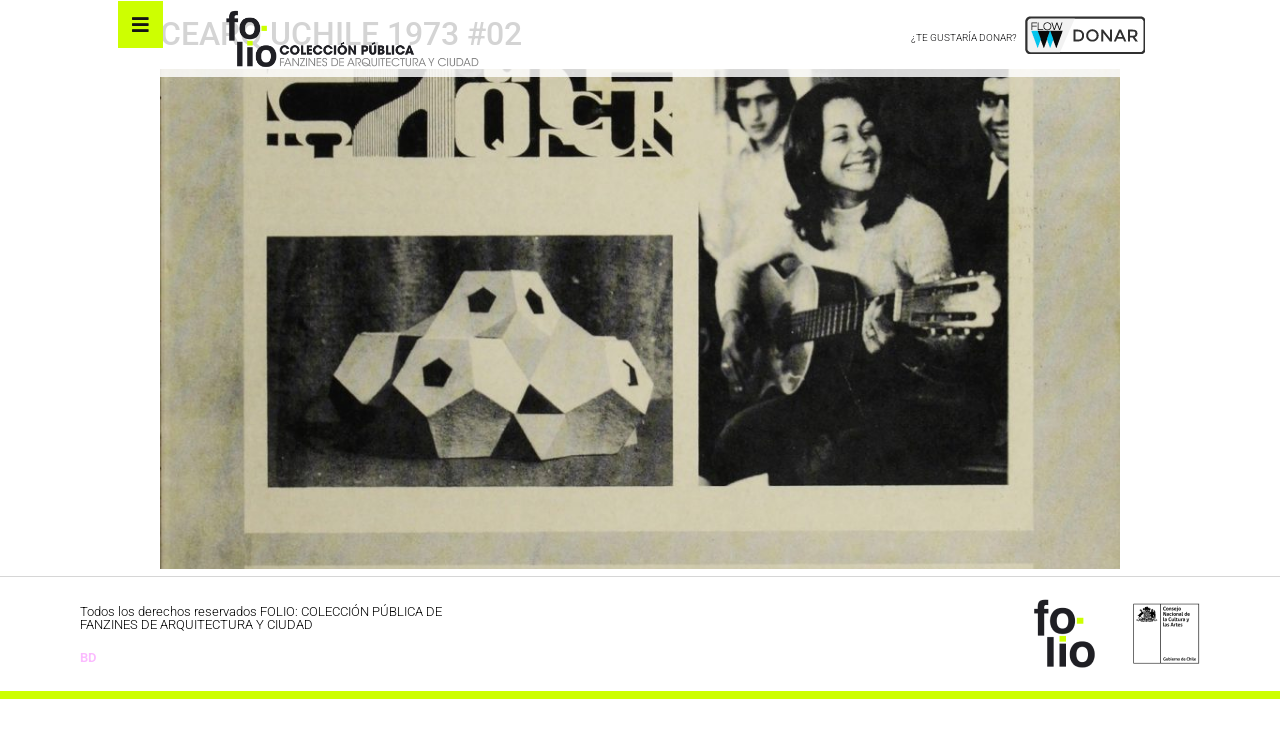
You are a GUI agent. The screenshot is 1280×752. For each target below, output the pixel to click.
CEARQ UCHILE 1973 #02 (341, 87)
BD (88, 709)
